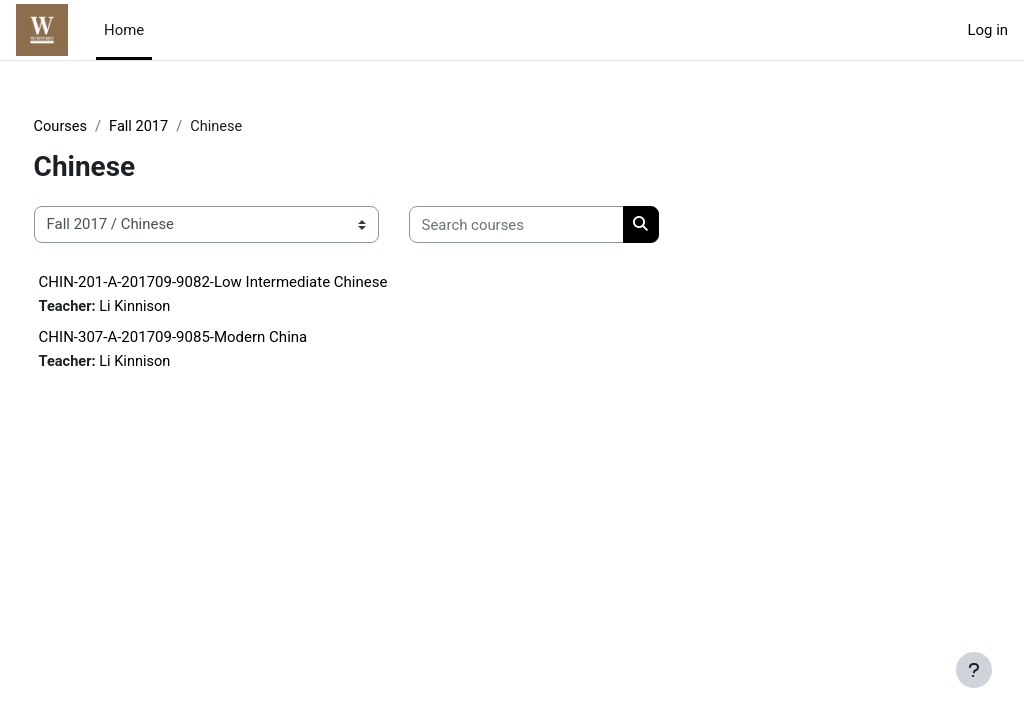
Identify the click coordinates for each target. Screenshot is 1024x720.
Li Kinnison (174, 307)
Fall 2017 (178, 127)
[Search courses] (553, 225)
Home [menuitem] (124, 30)
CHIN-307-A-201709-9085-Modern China (210, 338)
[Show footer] (974, 670)
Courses (98, 127)
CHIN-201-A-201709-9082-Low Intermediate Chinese (250, 282)
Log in (988, 30)
